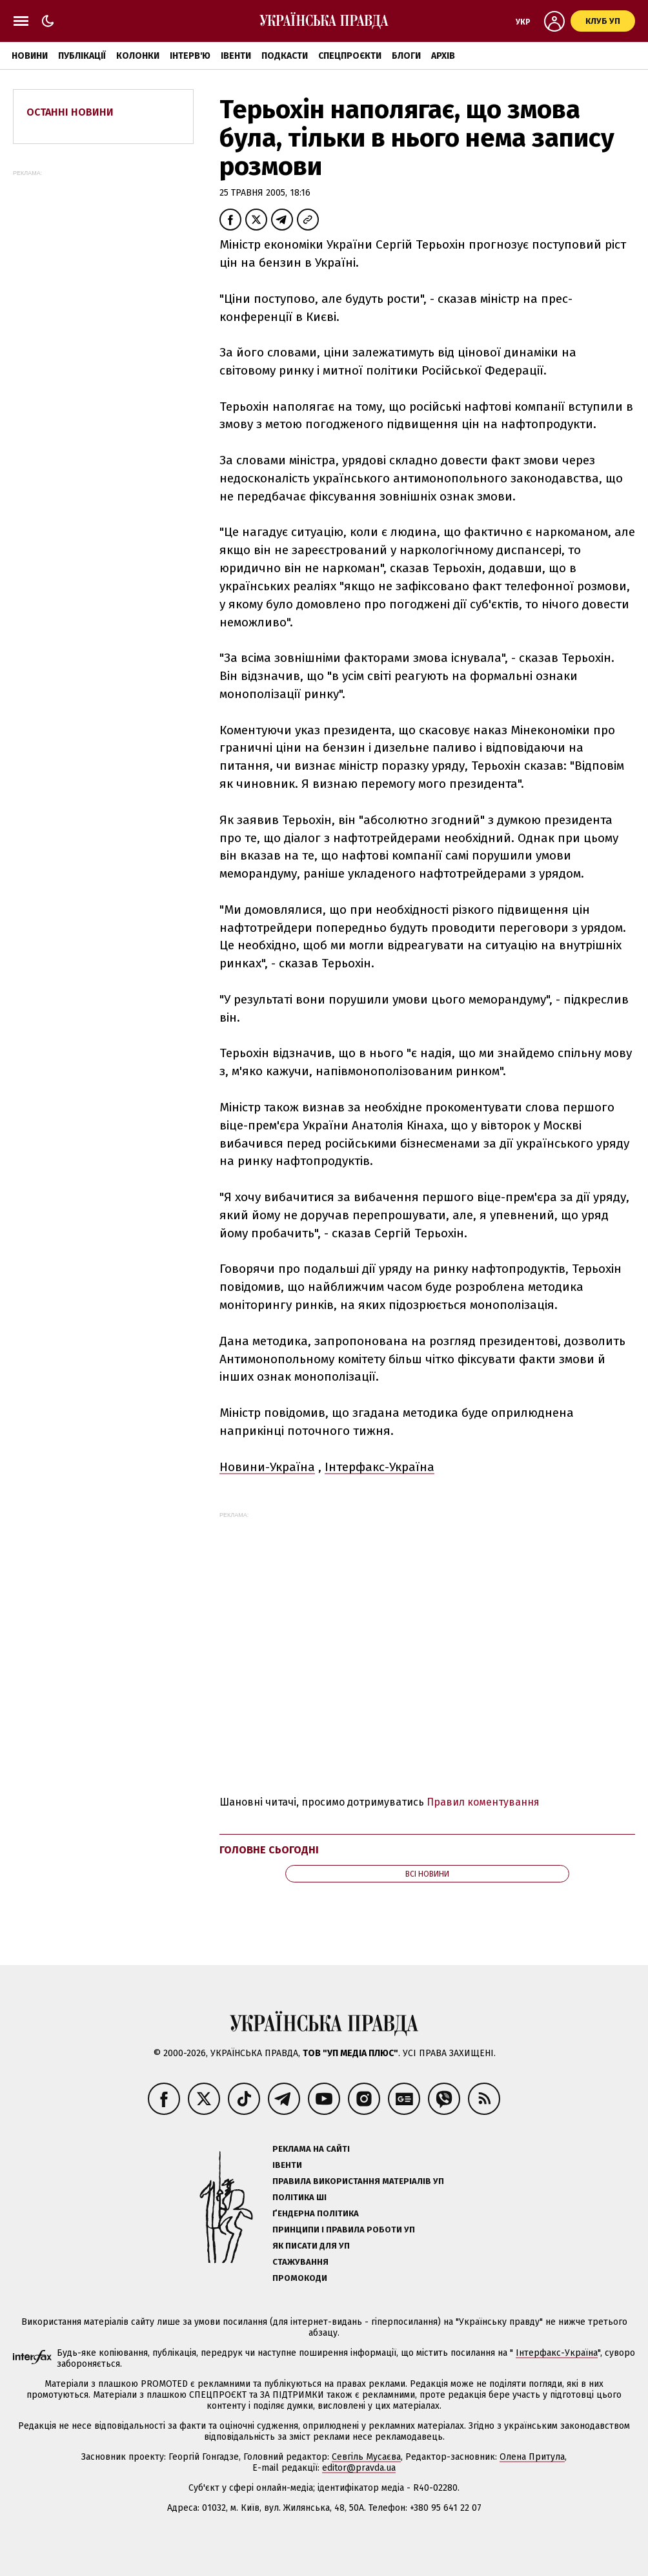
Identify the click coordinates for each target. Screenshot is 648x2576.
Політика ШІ (299, 2197)
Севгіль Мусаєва (366, 2456)
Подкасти (284, 55)
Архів (443, 55)
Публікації (82, 55)
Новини (30, 55)
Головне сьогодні (269, 1850)
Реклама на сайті (311, 2149)
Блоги (406, 55)
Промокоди (299, 2278)
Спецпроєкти (349, 55)
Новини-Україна (267, 1466)
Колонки (137, 55)
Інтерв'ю (190, 55)
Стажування (300, 2262)
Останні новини (70, 112)
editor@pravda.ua (359, 2467)
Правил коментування (483, 1802)
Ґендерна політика (315, 2213)
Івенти (236, 55)
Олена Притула (532, 2456)
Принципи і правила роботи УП (343, 2229)
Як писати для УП (311, 2246)
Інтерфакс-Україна (379, 1466)
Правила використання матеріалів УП (358, 2181)
